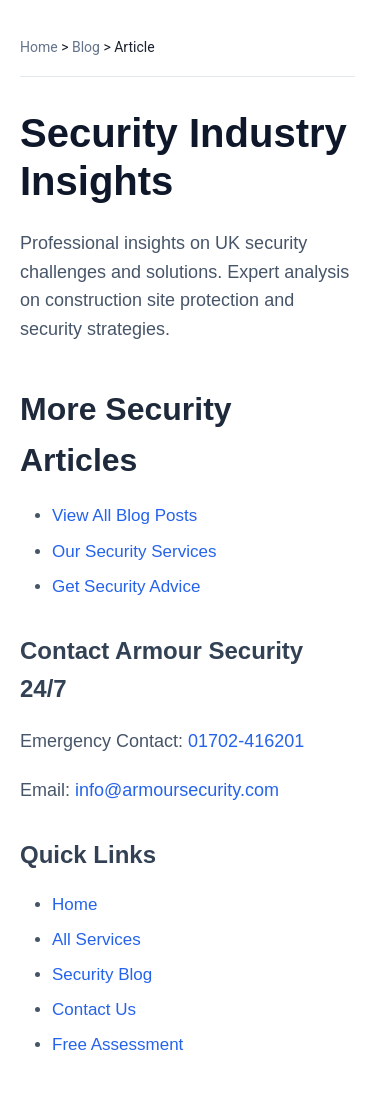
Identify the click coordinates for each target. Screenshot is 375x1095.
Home (39, 47)
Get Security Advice (126, 586)
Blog (86, 47)
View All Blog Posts (124, 515)
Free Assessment (117, 1044)
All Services (96, 939)
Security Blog (102, 974)
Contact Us (94, 1009)
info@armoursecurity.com (177, 790)
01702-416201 (246, 741)
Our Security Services (134, 551)
